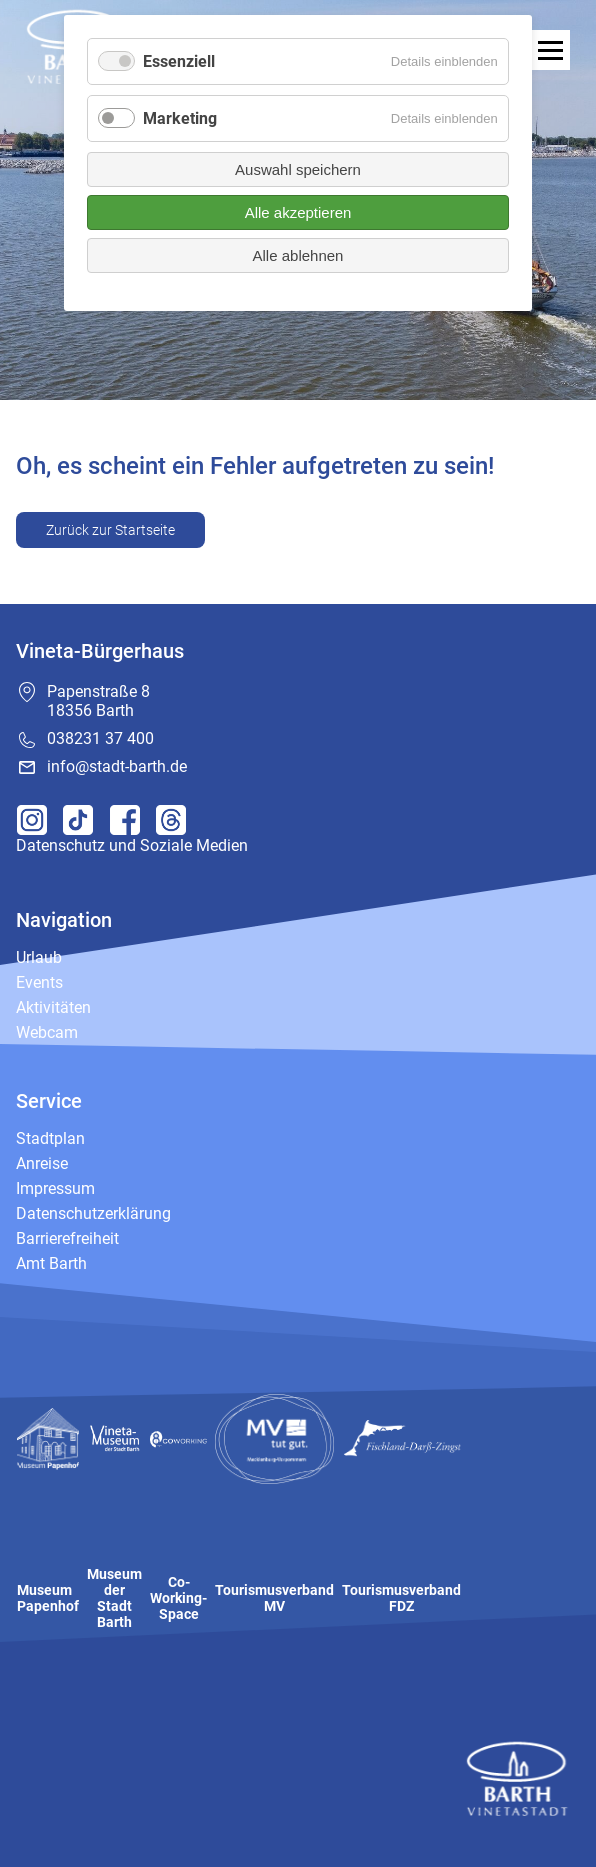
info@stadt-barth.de (117, 766)
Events (39, 982)
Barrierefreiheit (67, 1238)
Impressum (55, 1188)
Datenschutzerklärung (93, 1213)
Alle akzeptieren (298, 212)
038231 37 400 (100, 738)
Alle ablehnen (298, 255)
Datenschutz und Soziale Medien (132, 845)
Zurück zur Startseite (110, 530)
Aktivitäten (53, 1007)
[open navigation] (550, 50)
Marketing (180, 118)
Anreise (42, 1163)
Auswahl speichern (298, 169)
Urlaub (39, 957)
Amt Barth (51, 1263)
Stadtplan (50, 1138)
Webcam (47, 1032)
